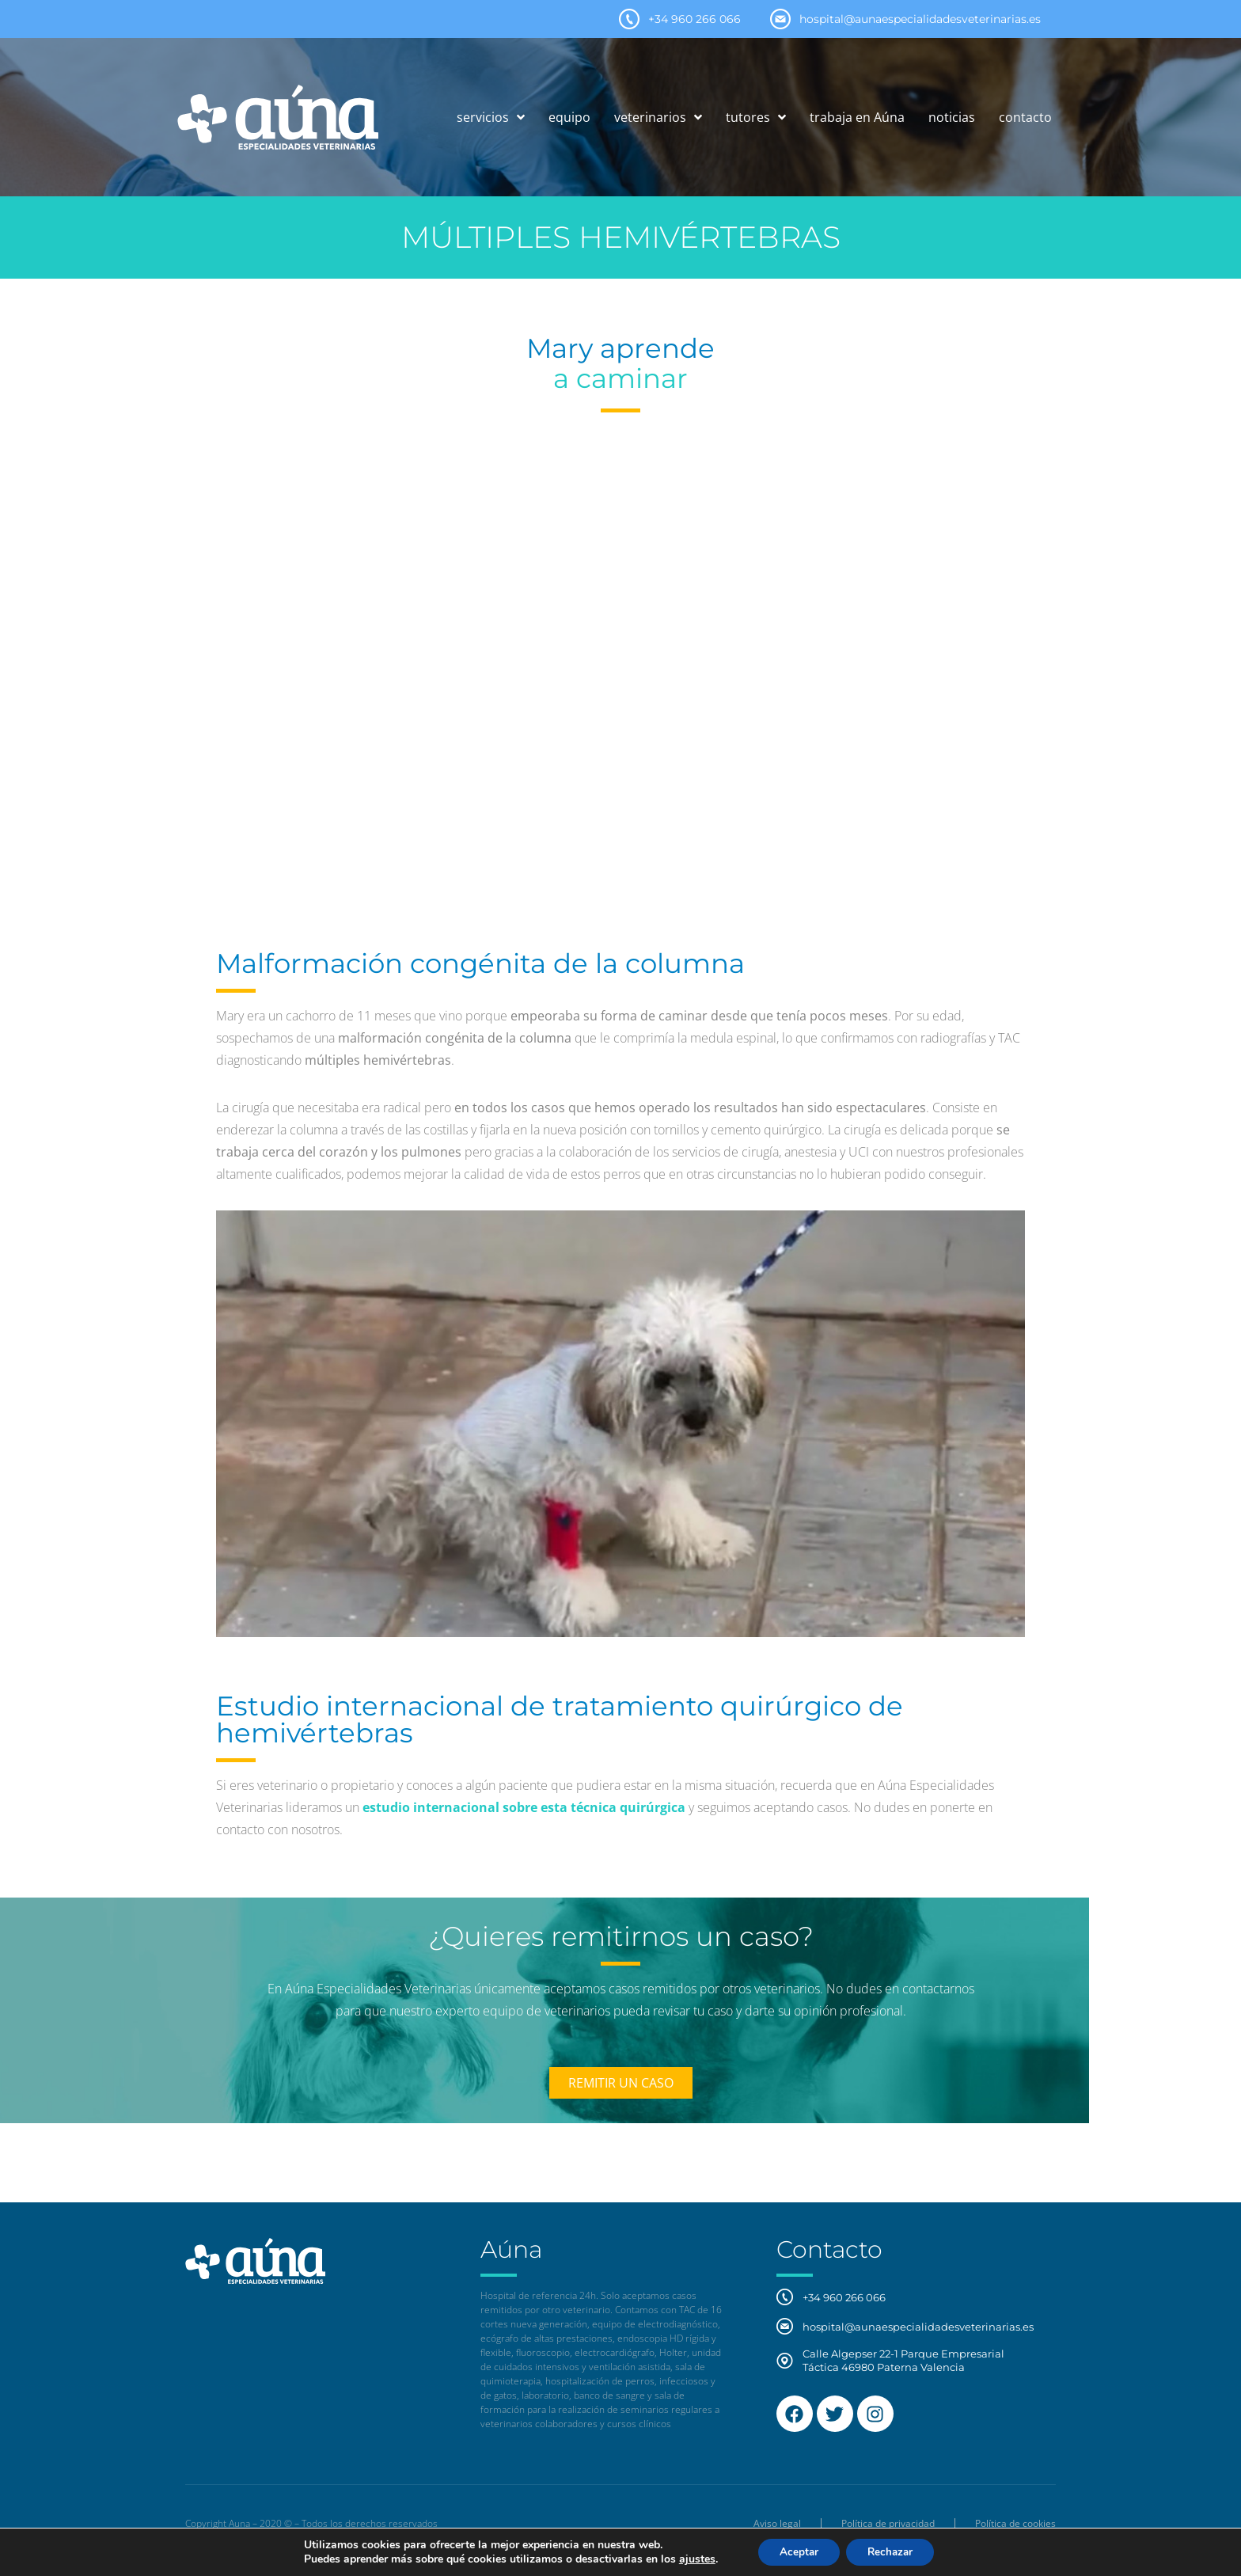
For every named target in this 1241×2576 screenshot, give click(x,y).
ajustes (691, 2558)
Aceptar (795, 2551)
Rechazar (893, 2551)
